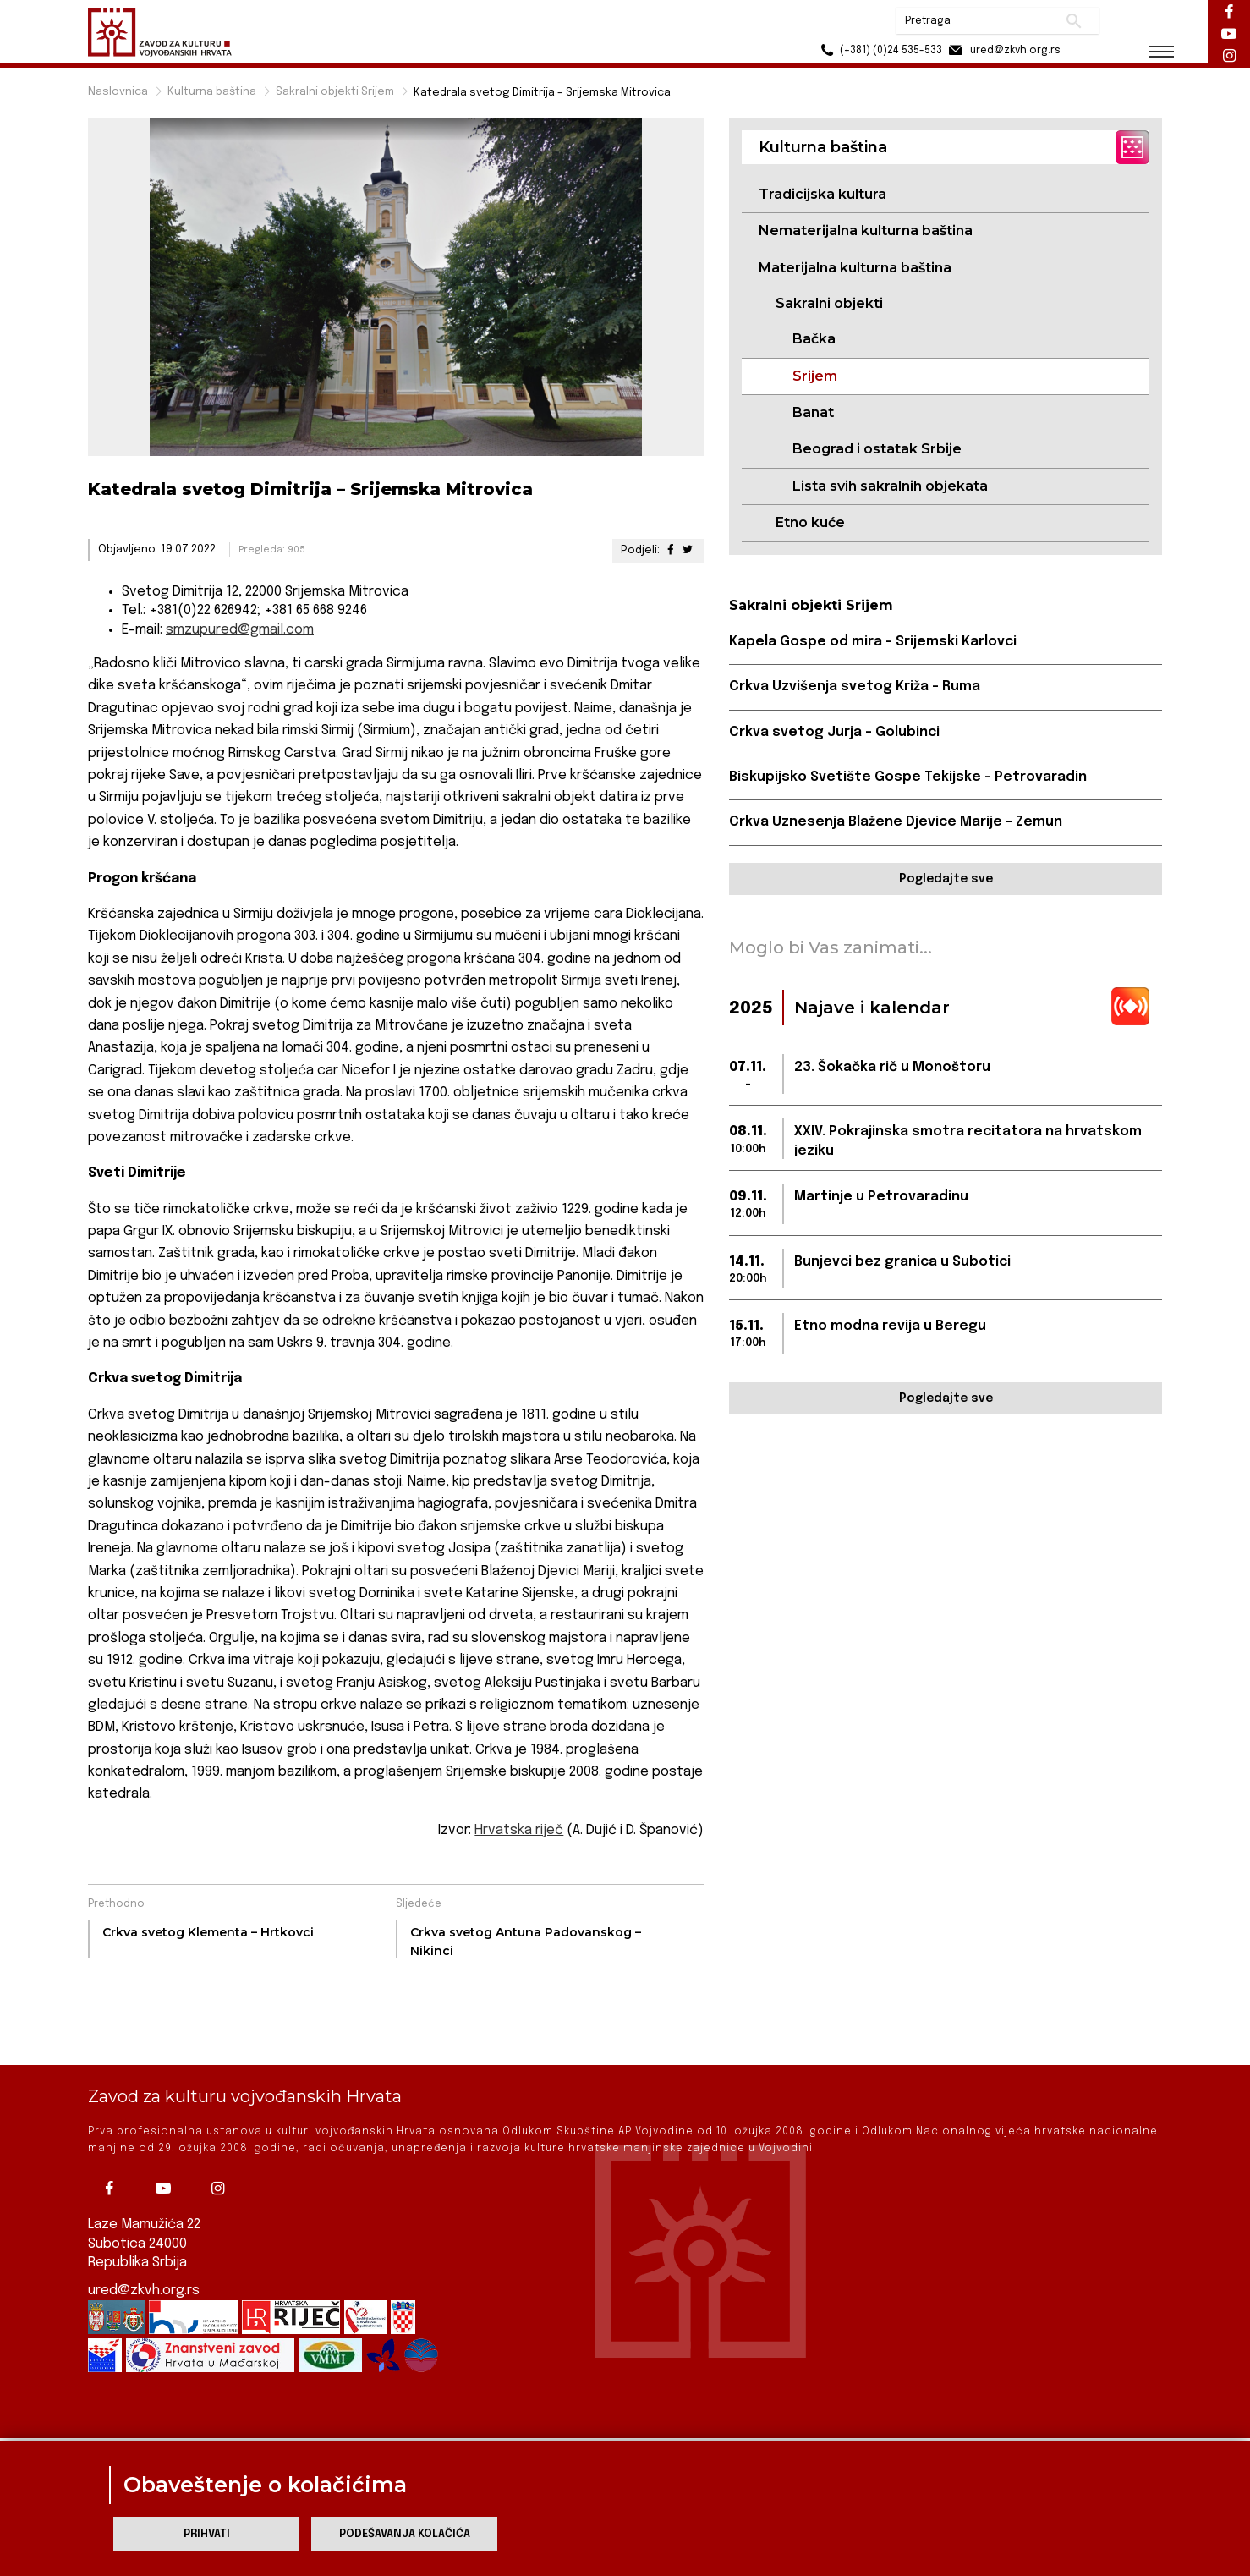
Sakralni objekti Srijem (335, 91)
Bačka (814, 339)
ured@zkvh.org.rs (144, 2232)
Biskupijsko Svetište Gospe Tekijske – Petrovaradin (908, 777)
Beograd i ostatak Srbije (877, 449)
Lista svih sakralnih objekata (890, 486)
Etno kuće (810, 522)
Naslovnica (118, 91)
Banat (813, 412)
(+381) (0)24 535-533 (879, 50)
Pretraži (1074, 21)
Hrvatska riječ (518, 1830)
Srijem (814, 376)
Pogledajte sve (946, 879)
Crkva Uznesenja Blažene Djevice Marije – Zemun (895, 822)
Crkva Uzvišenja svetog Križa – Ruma (854, 686)
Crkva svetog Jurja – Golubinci (834, 732)
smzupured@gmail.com (240, 630)
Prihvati (207, 2534)
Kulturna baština (211, 91)
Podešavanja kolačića (404, 2534)
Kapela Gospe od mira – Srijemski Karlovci (873, 641)
